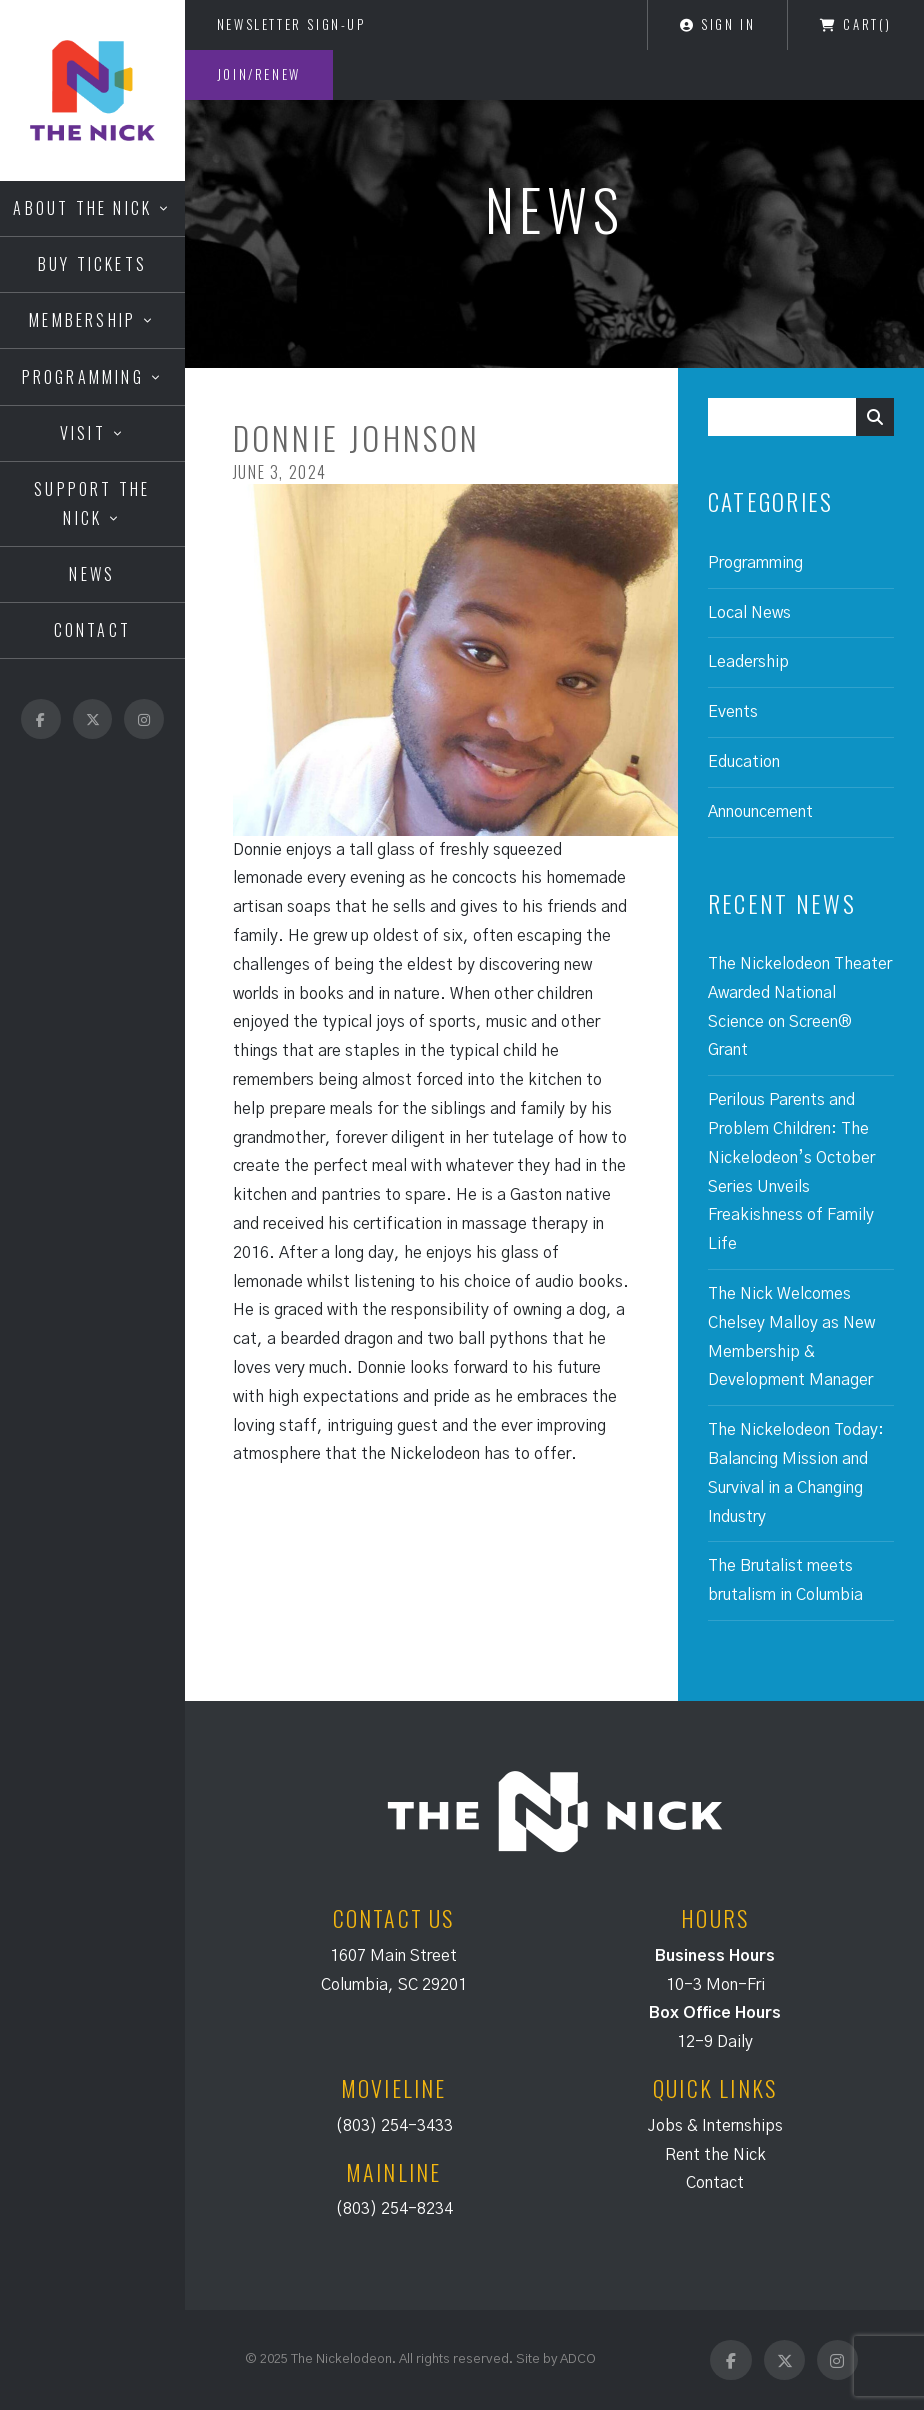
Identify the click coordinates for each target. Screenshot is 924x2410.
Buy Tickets (92, 264)
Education (744, 762)
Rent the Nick (715, 2155)
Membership (82, 320)
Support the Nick (92, 503)
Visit (83, 433)
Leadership (748, 662)
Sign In (717, 24)
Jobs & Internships (715, 2126)
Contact (92, 630)
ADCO (578, 2359)
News (92, 574)
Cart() (856, 24)
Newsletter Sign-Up (291, 24)
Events (733, 712)
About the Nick (82, 208)
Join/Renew (259, 74)
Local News (749, 613)
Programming (83, 377)
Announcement (760, 812)
